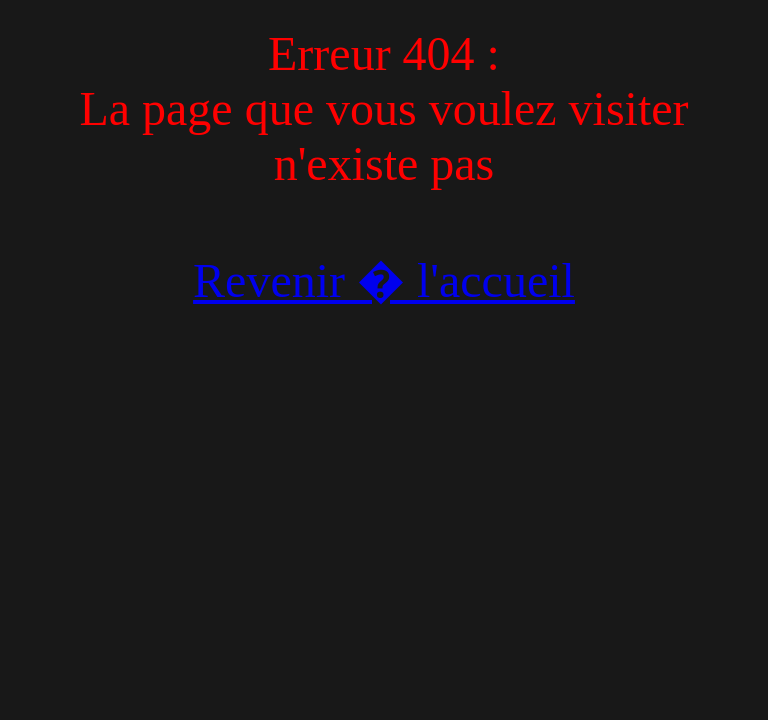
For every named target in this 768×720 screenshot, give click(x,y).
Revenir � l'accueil (384, 280)
